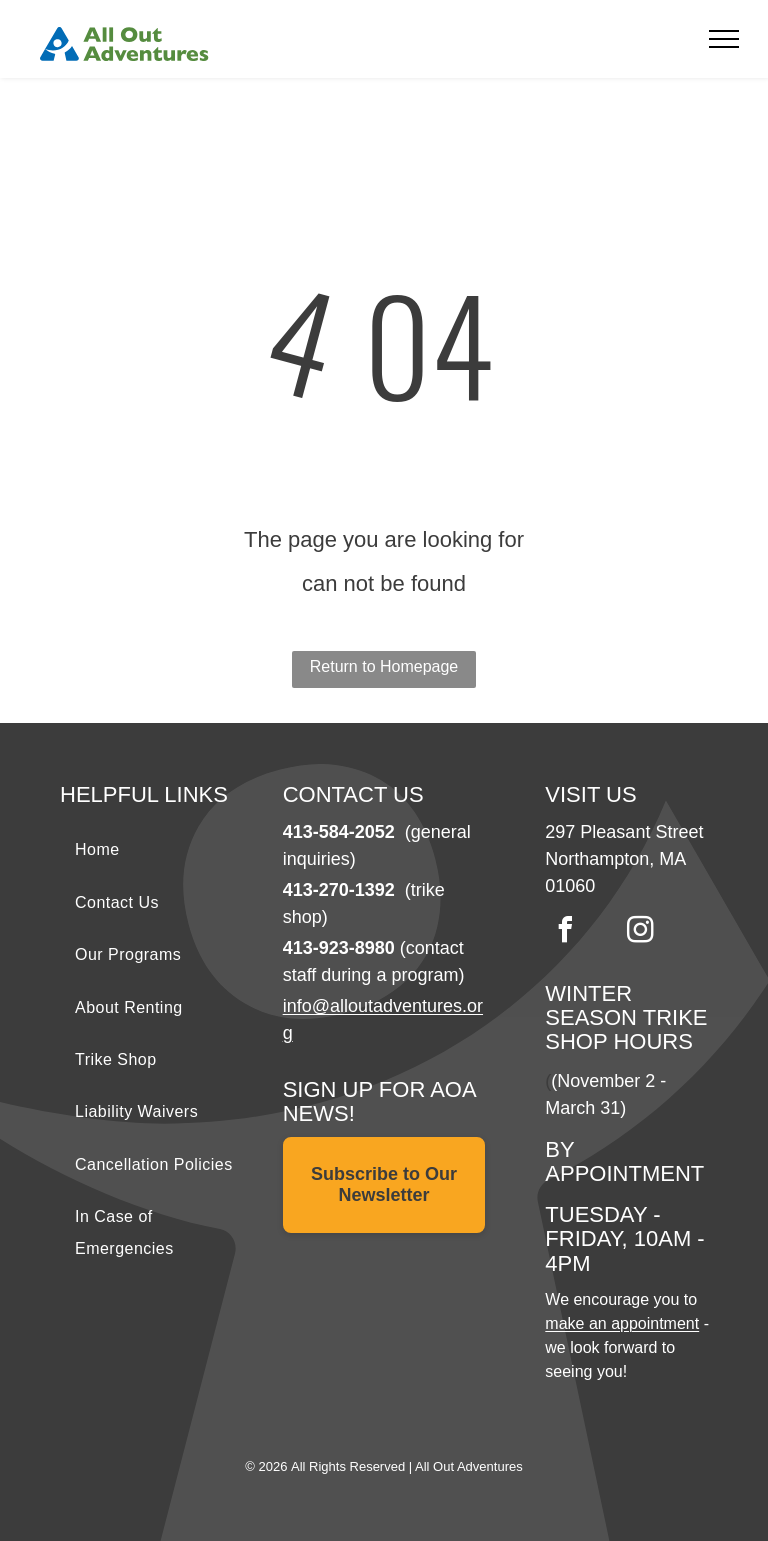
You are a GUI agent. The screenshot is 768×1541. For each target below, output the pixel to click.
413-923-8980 (339, 948)
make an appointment (622, 1323)
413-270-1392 (339, 890)
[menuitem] (161, 850)
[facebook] (565, 932)
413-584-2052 (339, 832)
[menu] (724, 39)
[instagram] (640, 932)
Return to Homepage (384, 666)
